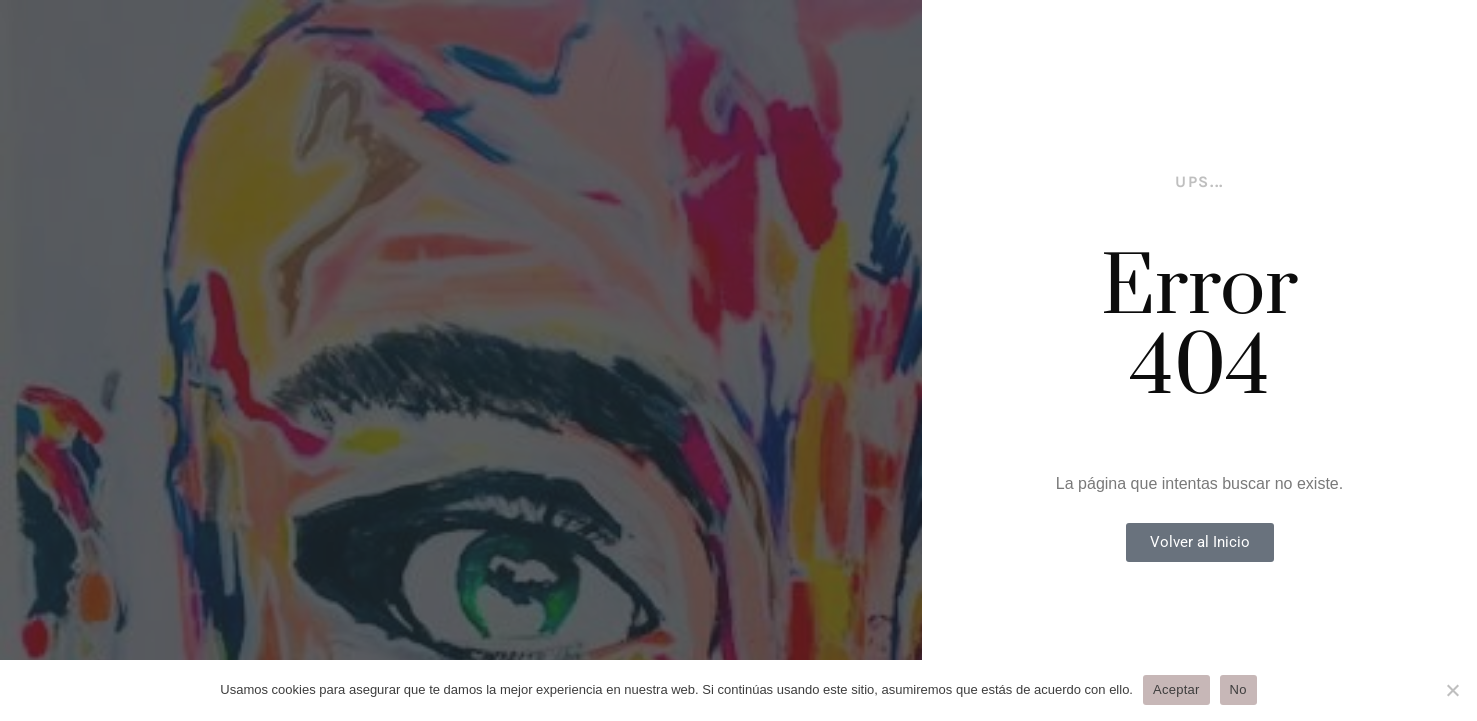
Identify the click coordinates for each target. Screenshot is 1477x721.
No (1238, 689)
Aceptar (1176, 689)
